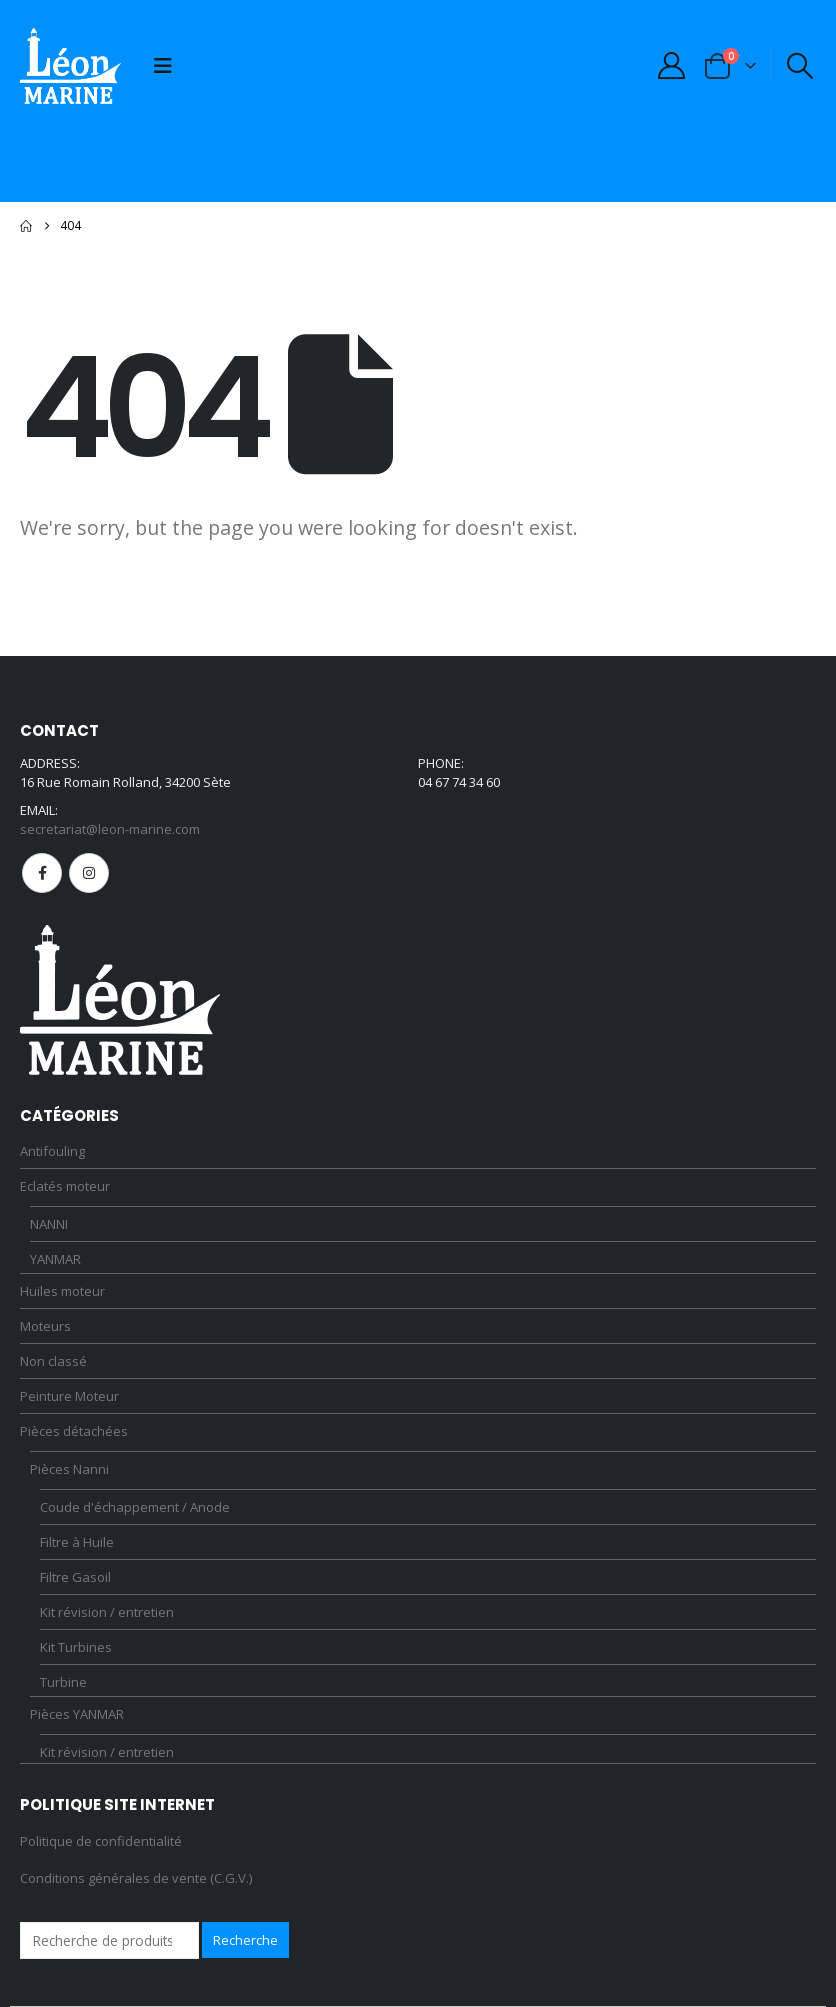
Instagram (89, 873)
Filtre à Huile (77, 1542)
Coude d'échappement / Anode (135, 1507)
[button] (163, 66)
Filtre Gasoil (75, 1577)
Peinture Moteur (69, 1396)
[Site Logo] (70, 66)
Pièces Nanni (69, 1469)
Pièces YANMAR (77, 1714)
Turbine (63, 1682)
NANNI (49, 1224)
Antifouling (52, 1151)
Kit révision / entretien (107, 1612)
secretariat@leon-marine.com (110, 829)
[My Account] (671, 65)
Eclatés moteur (65, 1186)
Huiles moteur (62, 1291)
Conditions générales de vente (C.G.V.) (136, 1878)
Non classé (53, 1361)
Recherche (245, 1940)
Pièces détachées (74, 1431)
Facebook (42, 873)
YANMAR (55, 1259)
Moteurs (45, 1326)
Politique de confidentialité (101, 1841)
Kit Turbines (76, 1647)
